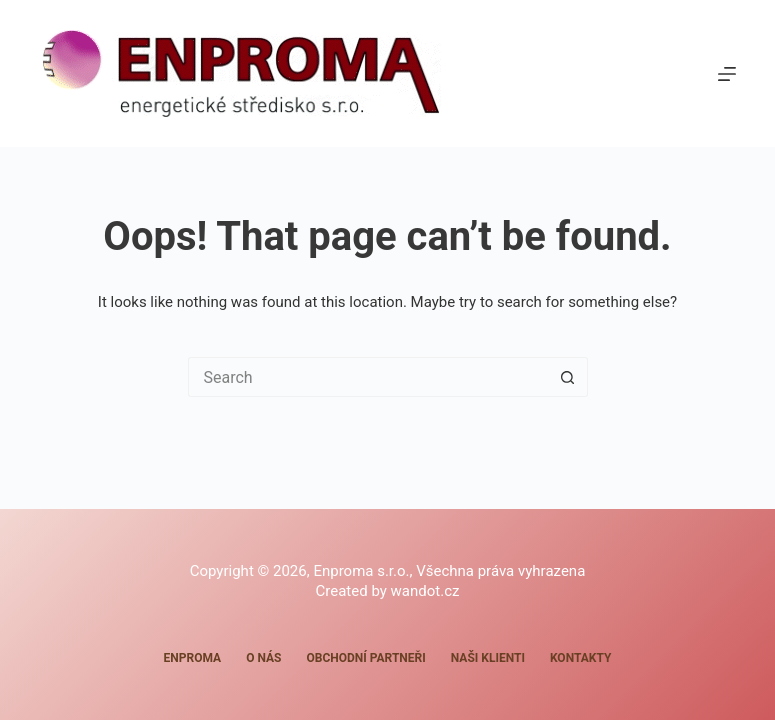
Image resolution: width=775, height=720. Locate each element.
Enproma (193, 658)
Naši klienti (488, 658)
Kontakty (580, 658)
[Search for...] (368, 377)
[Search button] (568, 377)
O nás (263, 658)
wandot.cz (425, 591)
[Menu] (727, 74)
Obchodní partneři (365, 658)
